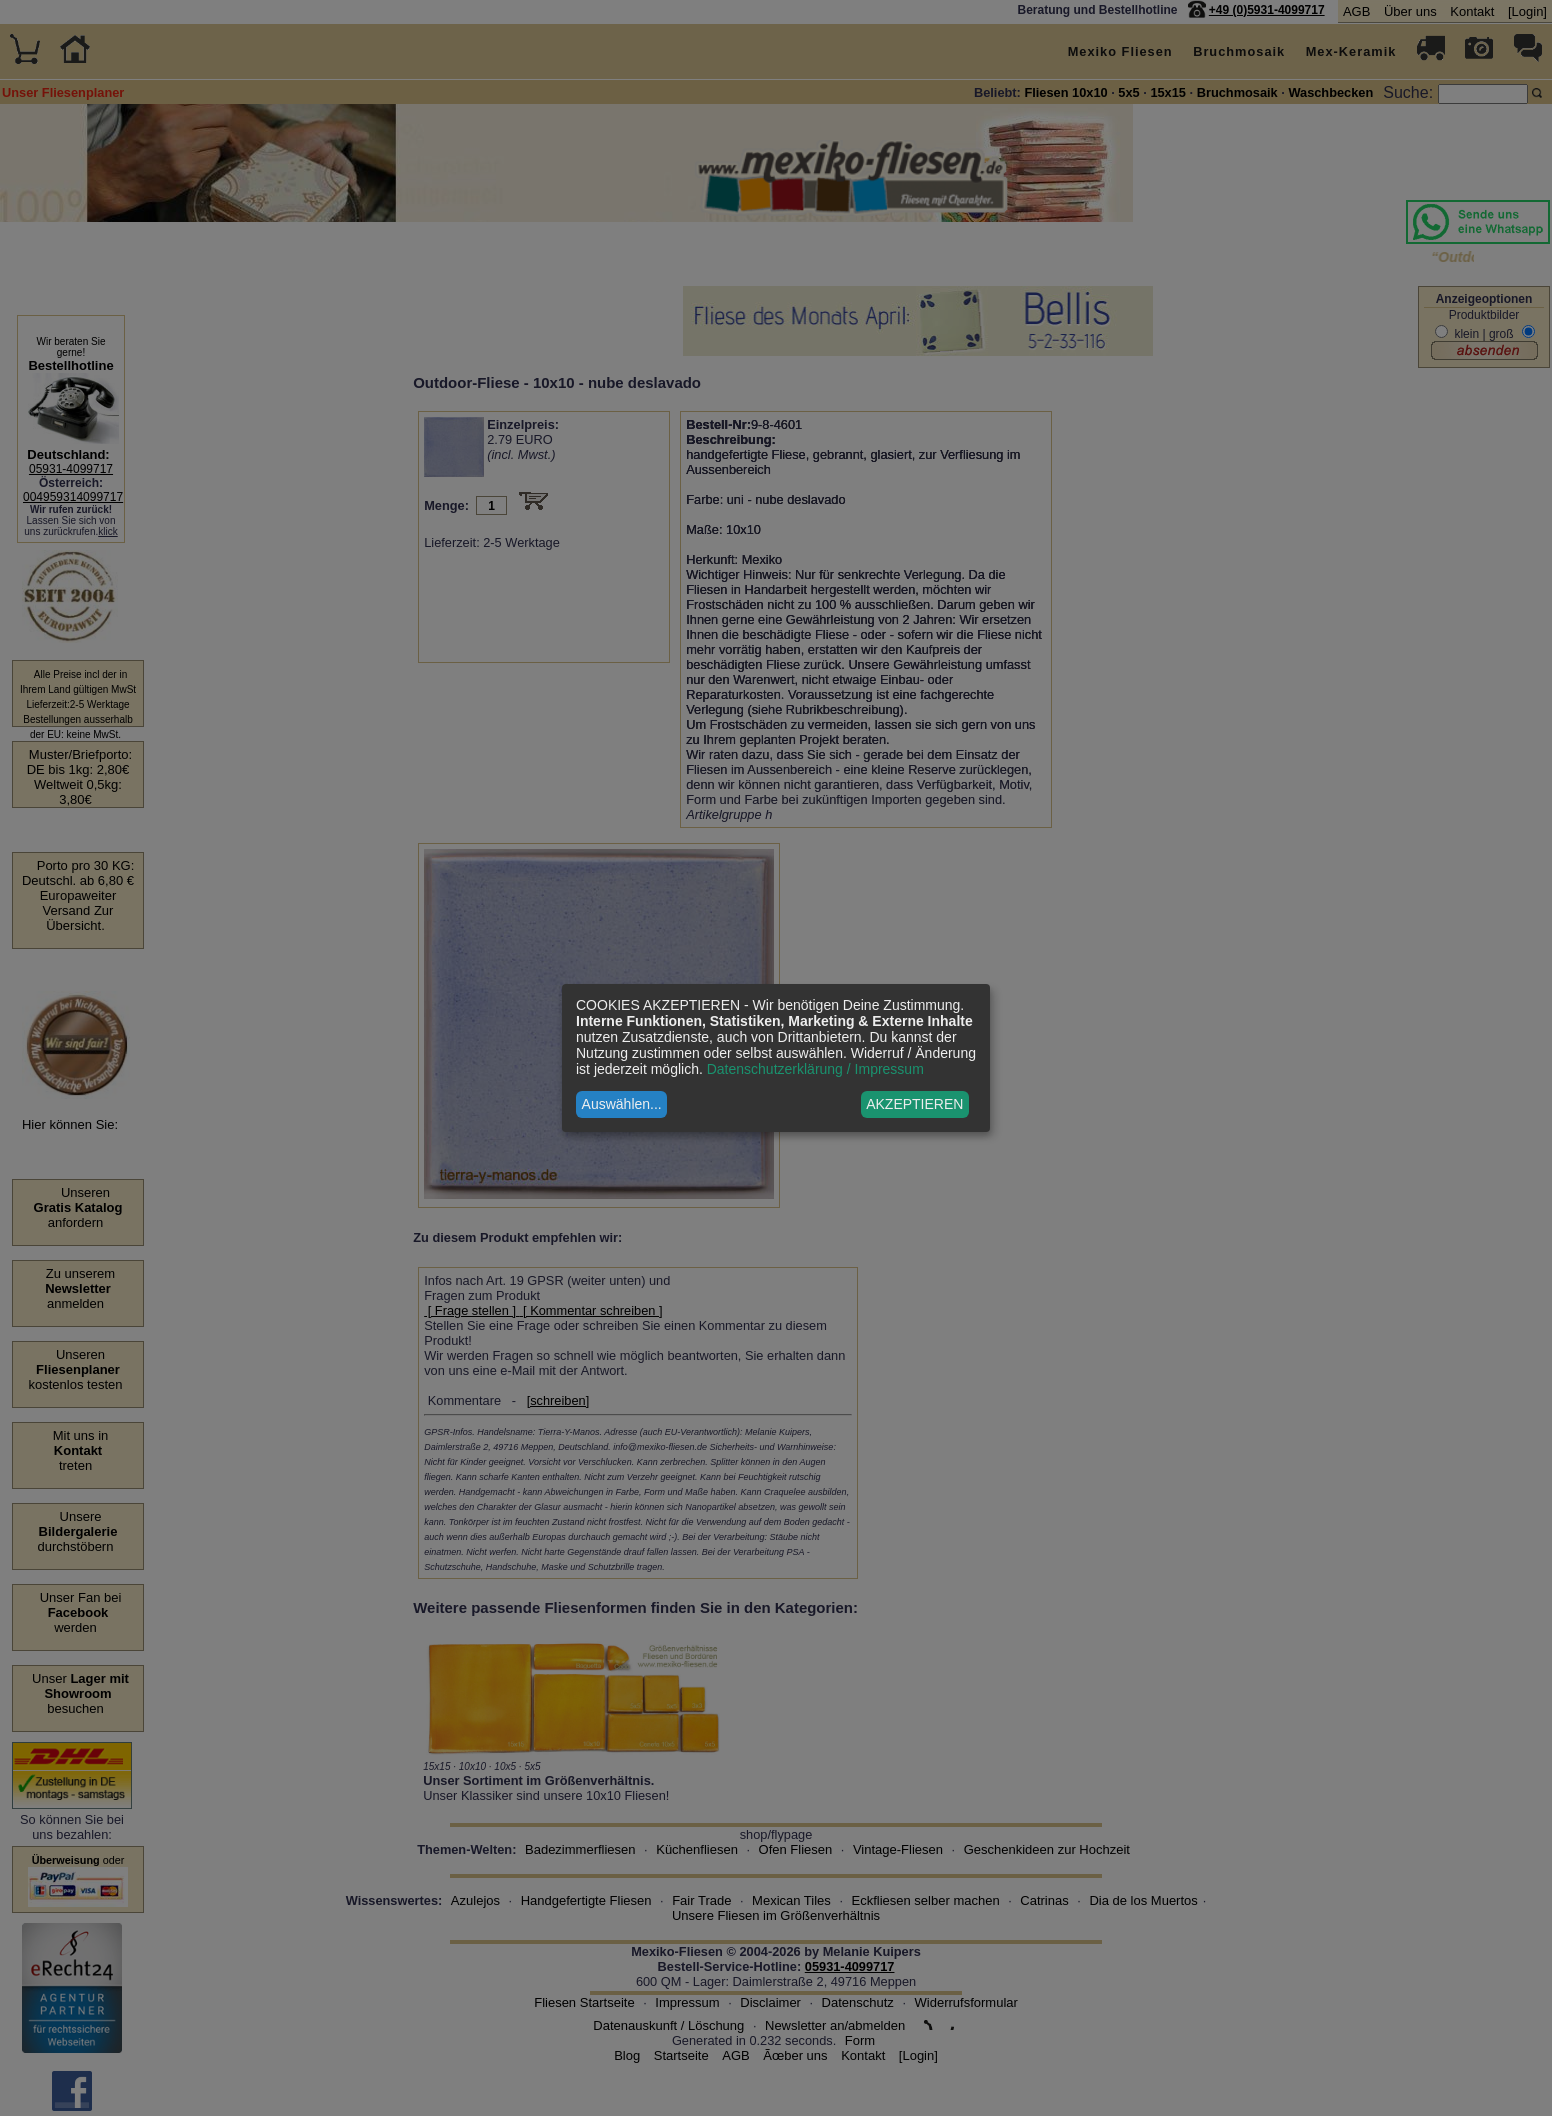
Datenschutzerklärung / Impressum (815, 1069)
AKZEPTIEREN (914, 1104)
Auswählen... (622, 1104)
